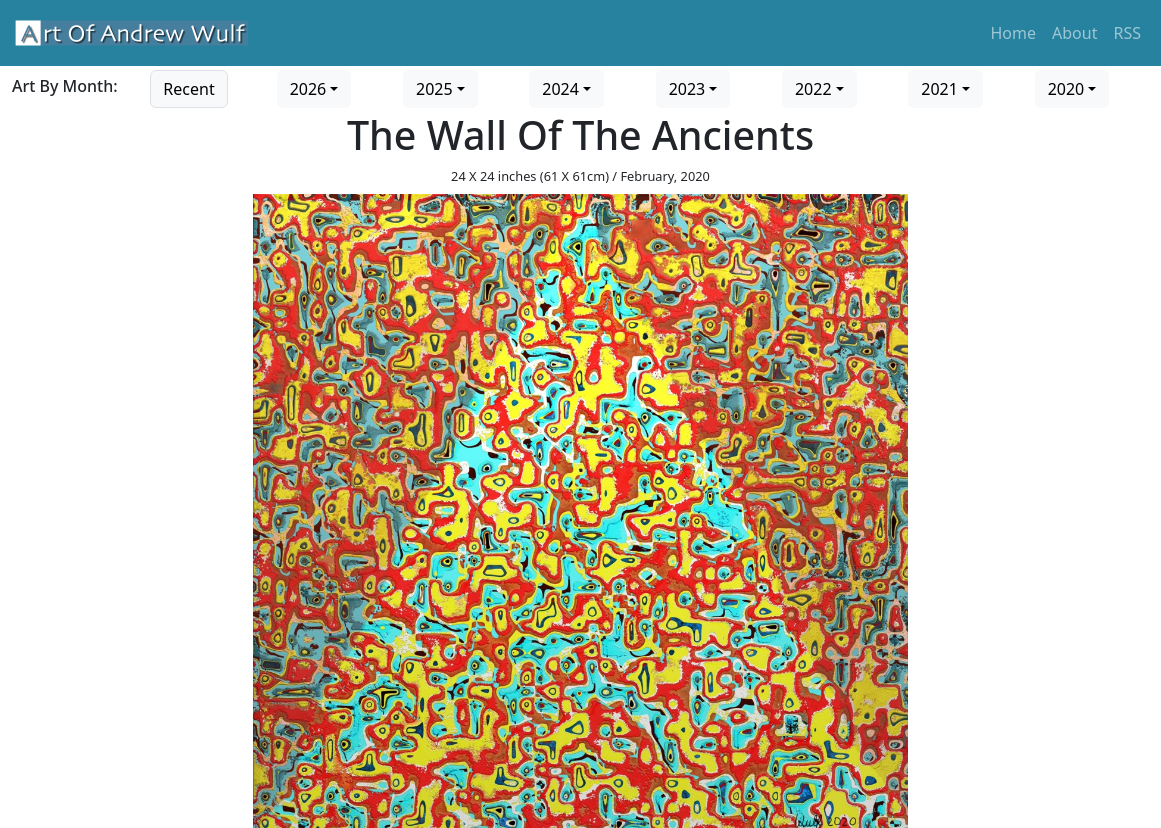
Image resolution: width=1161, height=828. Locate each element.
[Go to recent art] (188, 87)
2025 (434, 89)
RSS (1127, 33)
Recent (188, 89)
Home (1014, 33)
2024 (560, 89)
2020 (1066, 89)
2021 (939, 89)
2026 (308, 89)
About (1074, 33)
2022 (813, 89)
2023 (687, 89)
